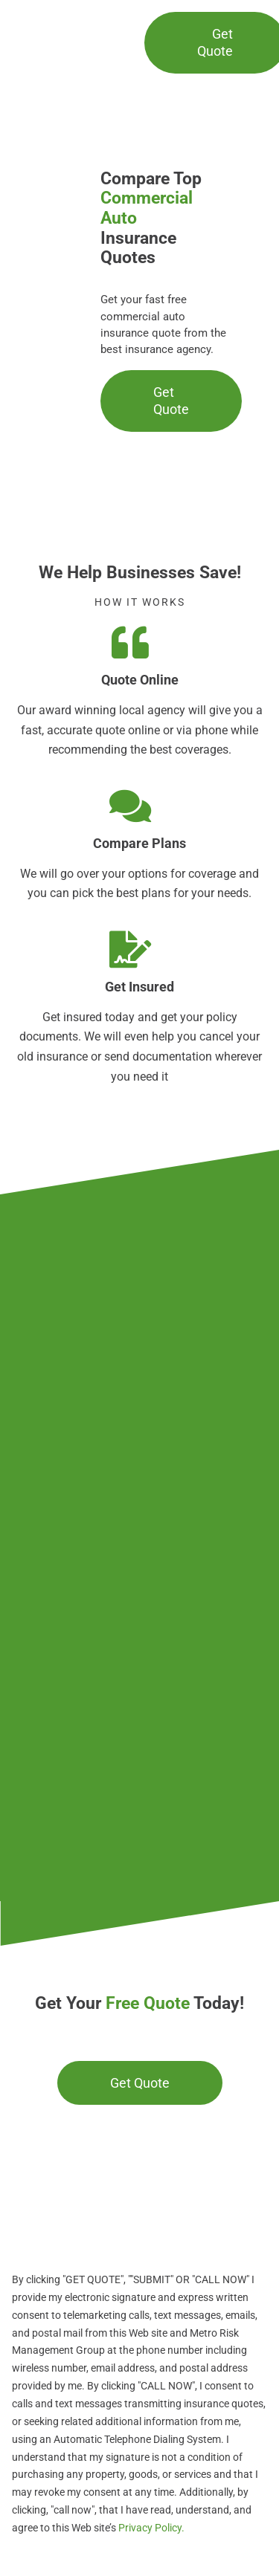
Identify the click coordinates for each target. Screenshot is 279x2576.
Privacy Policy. (150, 2528)
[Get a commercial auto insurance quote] (171, 401)
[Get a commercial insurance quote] (139, 2083)
